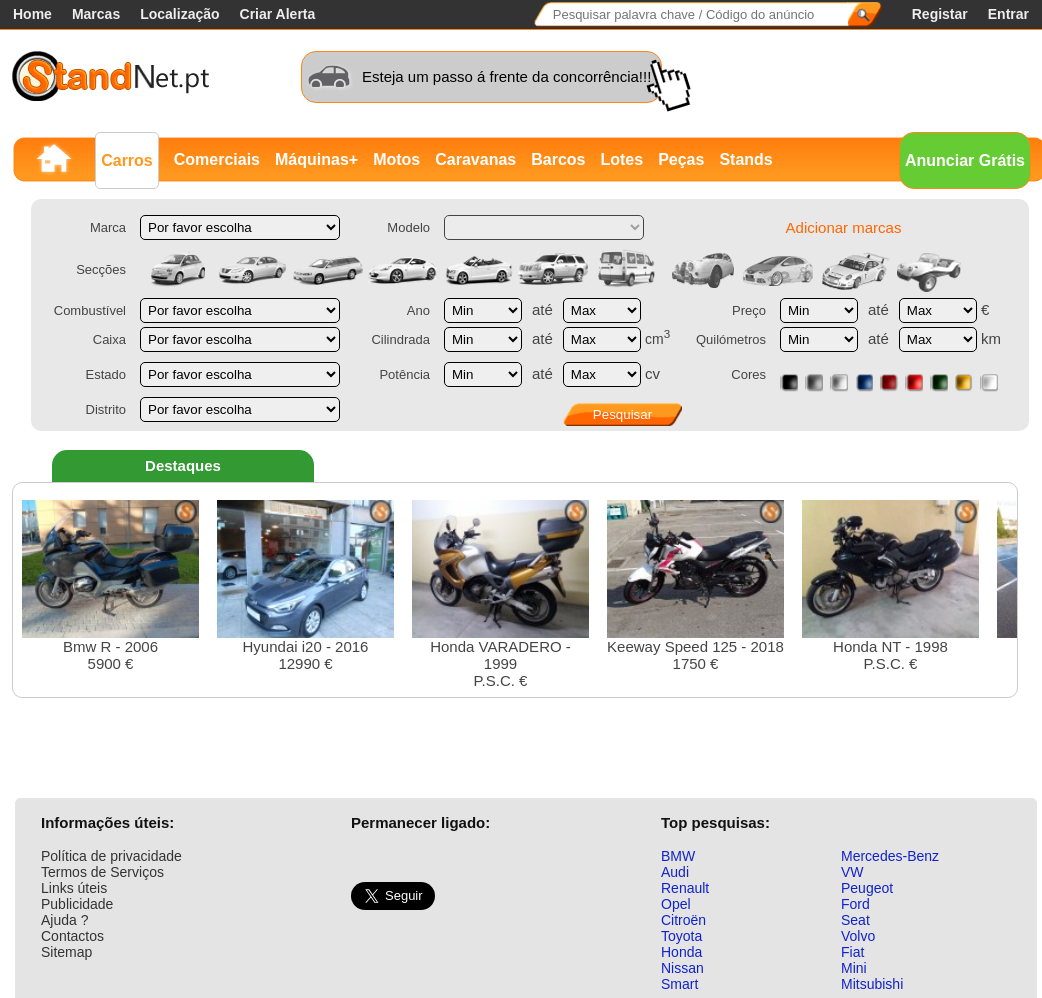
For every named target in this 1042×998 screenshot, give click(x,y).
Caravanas (475, 159)
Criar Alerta (278, 14)
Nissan (682, 968)
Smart (679, 984)
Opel (676, 904)
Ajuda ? (64, 920)
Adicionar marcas (844, 227)
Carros (127, 160)
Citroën (683, 920)
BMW (678, 856)
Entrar (1008, 14)
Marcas (96, 14)
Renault (685, 888)
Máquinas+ (316, 159)
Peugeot (867, 888)
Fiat (852, 952)
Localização (179, 14)
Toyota (681, 936)
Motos (396, 159)
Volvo (858, 936)
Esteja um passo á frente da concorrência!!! (506, 76)
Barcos (558, 159)
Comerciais (217, 159)
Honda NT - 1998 (890, 586)
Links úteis (74, 888)
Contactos (72, 936)
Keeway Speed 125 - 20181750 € (695, 586)
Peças (681, 159)
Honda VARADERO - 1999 (500, 594)
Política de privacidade (111, 856)
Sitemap (66, 952)
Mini (854, 968)
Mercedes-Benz (890, 856)
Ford (855, 904)
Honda (681, 952)
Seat (855, 920)
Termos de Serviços (102, 872)
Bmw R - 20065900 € (110, 586)
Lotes (621, 159)
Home (32, 14)
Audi (675, 872)
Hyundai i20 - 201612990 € (305, 586)
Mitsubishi (872, 984)
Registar (940, 14)
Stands (745, 159)
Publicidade (77, 904)
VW (852, 872)
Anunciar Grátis (965, 160)
